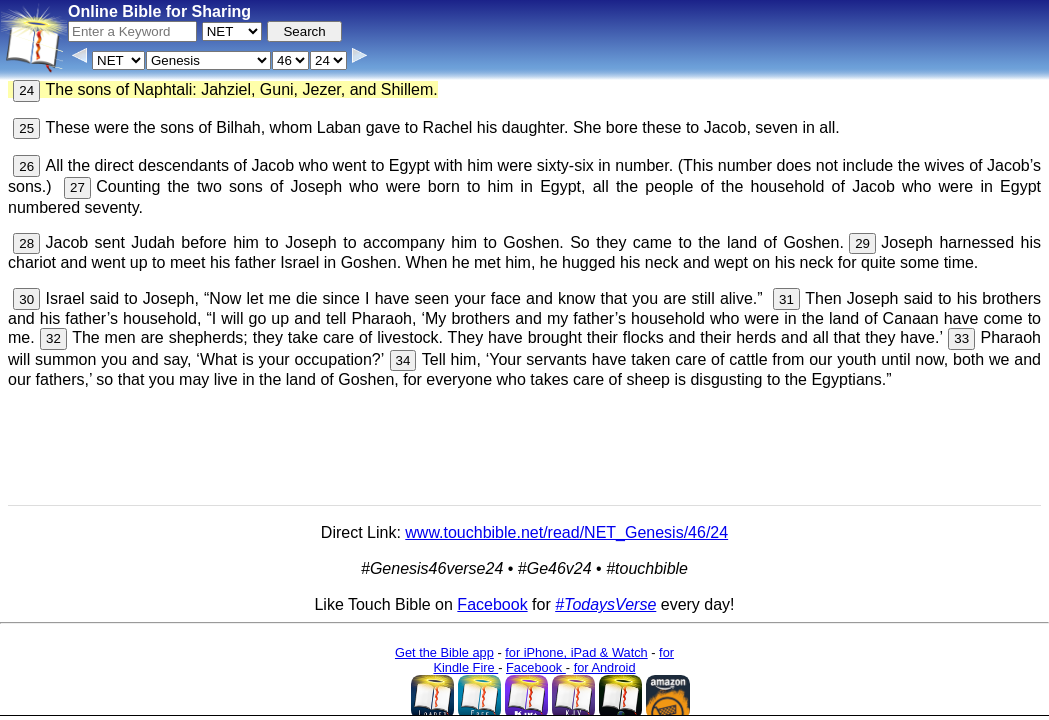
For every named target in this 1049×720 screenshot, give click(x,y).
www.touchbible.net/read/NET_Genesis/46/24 (566, 532)
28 (26, 243)
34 (403, 360)
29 (862, 243)
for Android (605, 667)
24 (26, 90)
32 (53, 338)
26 (26, 166)
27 (77, 187)
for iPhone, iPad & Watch (576, 652)
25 (26, 128)
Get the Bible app (444, 652)
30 (26, 299)
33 (961, 338)
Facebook (492, 604)
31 (786, 299)
